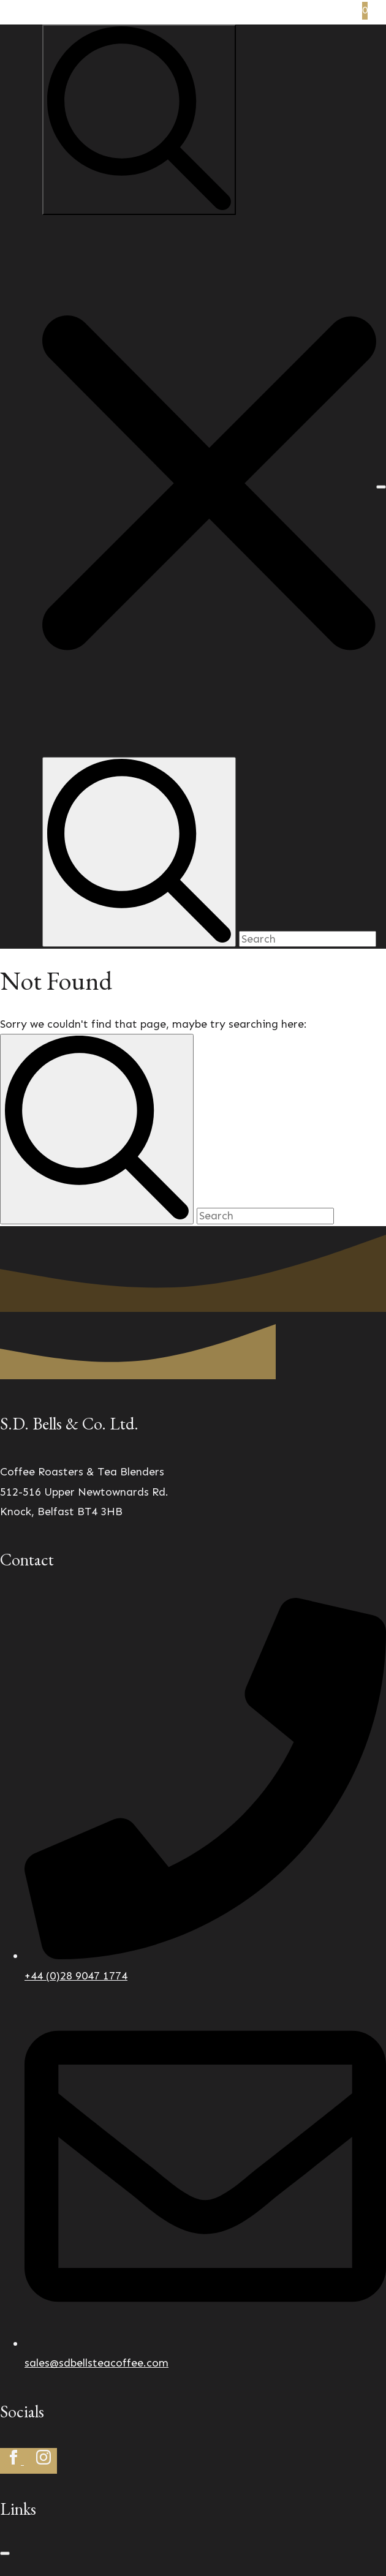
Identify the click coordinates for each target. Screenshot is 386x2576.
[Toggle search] (139, 119)
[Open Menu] (381, 487)
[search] (97, 1129)
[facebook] (15, 2461)
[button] (209, 486)
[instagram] (43, 2461)
